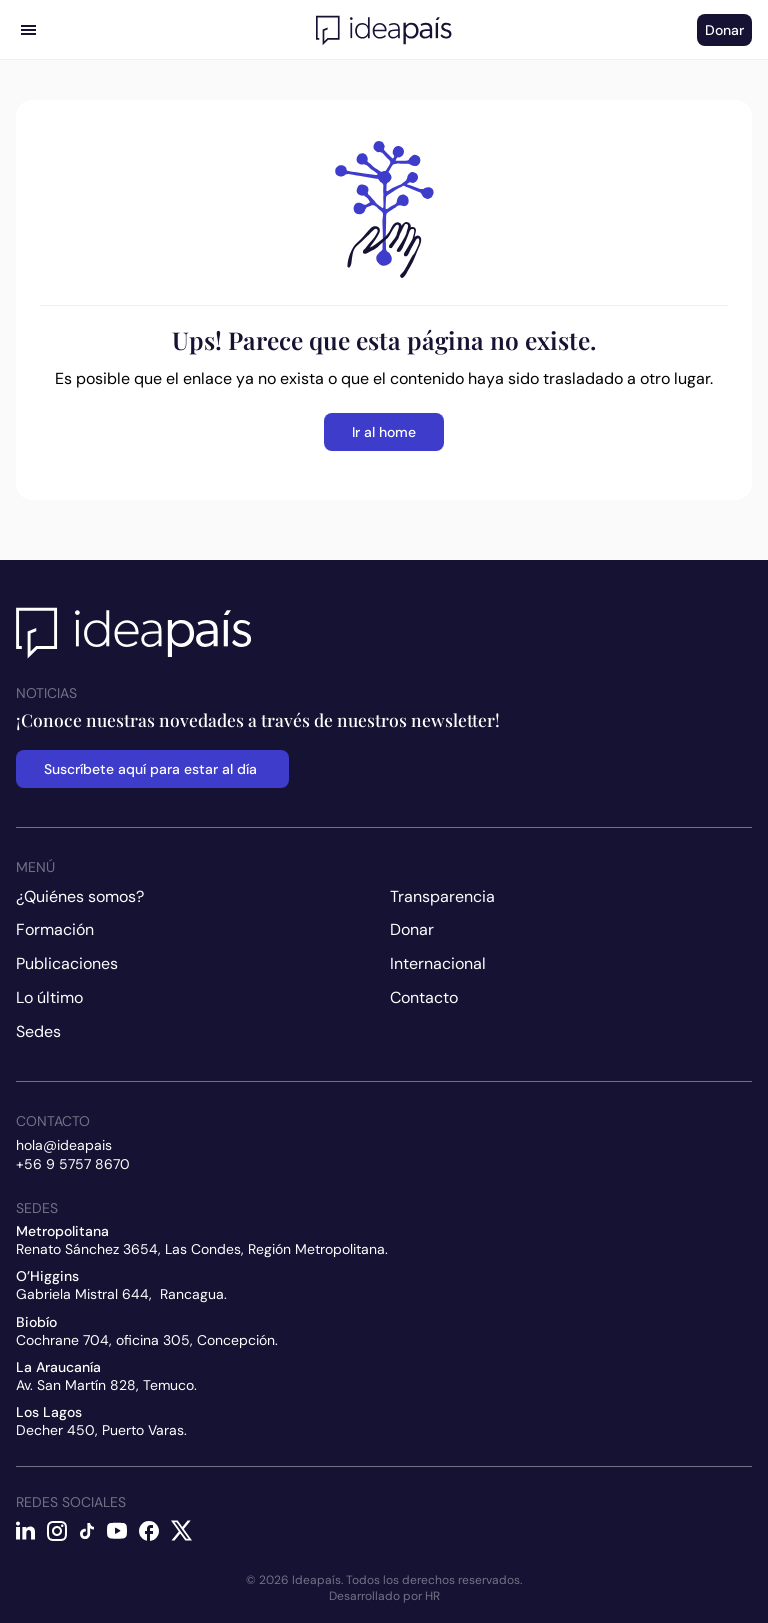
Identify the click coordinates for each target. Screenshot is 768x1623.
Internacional (438, 963)
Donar (412, 929)
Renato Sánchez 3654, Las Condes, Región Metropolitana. (202, 1249)
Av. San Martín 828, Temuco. (106, 1385)
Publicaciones (67, 963)
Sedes (38, 1031)
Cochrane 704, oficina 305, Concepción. (147, 1340)
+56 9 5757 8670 (73, 1164)
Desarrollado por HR (384, 1596)
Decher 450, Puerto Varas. (101, 1430)
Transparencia (442, 896)
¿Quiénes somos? (80, 896)
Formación (55, 929)
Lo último (49, 997)
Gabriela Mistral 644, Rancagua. (121, 1294)
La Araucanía (58, 1367)
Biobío (36, 1322)
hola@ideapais (64, 1145)
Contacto (424, 997)
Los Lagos (49, 1412)
